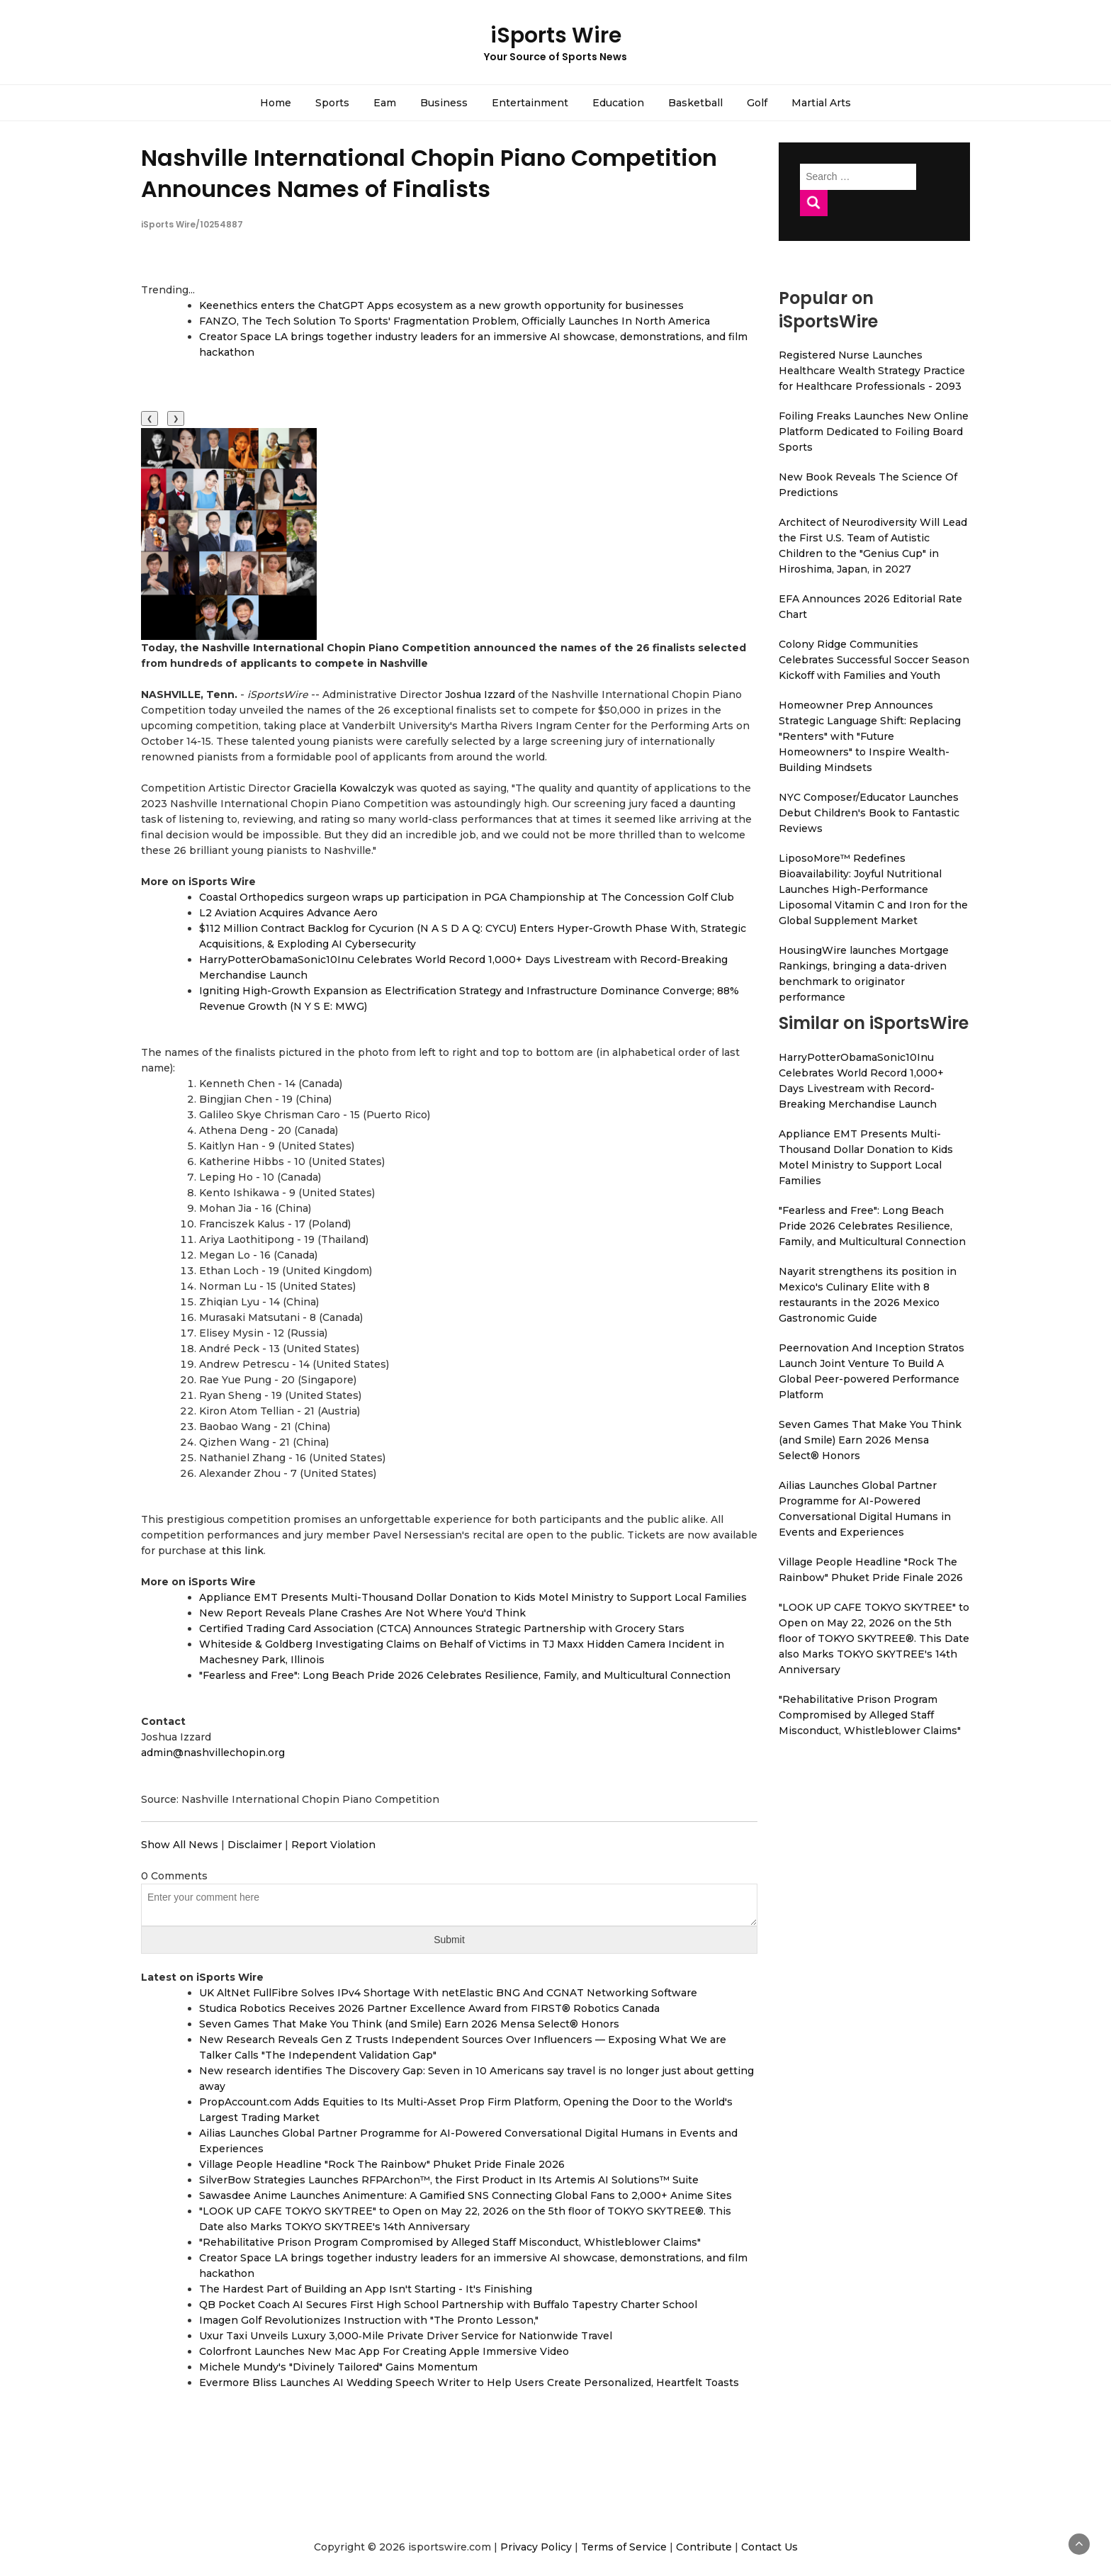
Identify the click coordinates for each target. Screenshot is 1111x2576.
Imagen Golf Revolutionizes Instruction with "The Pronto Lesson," (368, 2320)
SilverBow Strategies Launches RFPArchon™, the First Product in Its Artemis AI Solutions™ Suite (449, 2179)
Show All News (179, 1844)
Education (618, 102)
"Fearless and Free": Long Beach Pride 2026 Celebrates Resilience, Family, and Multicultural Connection (465, 1675)
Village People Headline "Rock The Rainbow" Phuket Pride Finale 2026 (382, 2164)
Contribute (704, 2547)
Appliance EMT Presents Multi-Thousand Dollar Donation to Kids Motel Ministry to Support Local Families (473, 1597)
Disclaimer (254, 1844)
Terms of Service (624, 2547)
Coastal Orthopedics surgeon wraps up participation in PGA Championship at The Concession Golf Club (466, 897)
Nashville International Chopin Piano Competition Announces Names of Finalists (429, 173)
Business (444, 102)
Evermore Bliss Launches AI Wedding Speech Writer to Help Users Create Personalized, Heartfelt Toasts (469, 2382)
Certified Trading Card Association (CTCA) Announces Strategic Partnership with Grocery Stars (441, 1628)
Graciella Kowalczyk (343, 788)
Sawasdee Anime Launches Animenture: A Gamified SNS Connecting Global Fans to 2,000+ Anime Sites (465, 2195)
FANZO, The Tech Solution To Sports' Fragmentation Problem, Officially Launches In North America (454, 321)
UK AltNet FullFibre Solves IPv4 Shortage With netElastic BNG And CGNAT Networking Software (448, 1992)
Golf (757, 102)
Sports (332, 102)
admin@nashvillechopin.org (213, 1752)
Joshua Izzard (480, 694)
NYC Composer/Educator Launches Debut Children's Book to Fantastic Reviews (869, 813)
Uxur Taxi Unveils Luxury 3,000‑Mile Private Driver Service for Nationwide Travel (405, 2335)
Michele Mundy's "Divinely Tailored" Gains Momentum (338, 2367)
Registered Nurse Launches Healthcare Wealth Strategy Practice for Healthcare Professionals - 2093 (872, 371)
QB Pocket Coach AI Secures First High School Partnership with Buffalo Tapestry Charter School (448, 2304)
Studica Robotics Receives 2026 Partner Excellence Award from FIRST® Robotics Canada (429, 2008)
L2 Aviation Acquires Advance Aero (288, 912)
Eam (384, 102)
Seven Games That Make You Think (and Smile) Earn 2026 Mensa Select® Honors (409, 2024)
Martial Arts (821, 102)
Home (275, 102)
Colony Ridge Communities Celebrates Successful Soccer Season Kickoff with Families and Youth (874, 660)
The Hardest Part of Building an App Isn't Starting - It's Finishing (365, 2289)
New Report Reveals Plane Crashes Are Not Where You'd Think (362, 1613)
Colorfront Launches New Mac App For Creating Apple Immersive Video (384, 2351)
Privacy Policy (536, 2547)
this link (243, 1550)
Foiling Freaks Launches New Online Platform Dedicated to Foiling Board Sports (874, 432)
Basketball (695, 102)
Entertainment (530, 102)
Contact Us (769, 2547)
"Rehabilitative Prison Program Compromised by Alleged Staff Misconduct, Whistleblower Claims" (450, 2242)
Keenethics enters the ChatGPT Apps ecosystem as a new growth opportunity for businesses (441, 305)
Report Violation (333, 1844)
